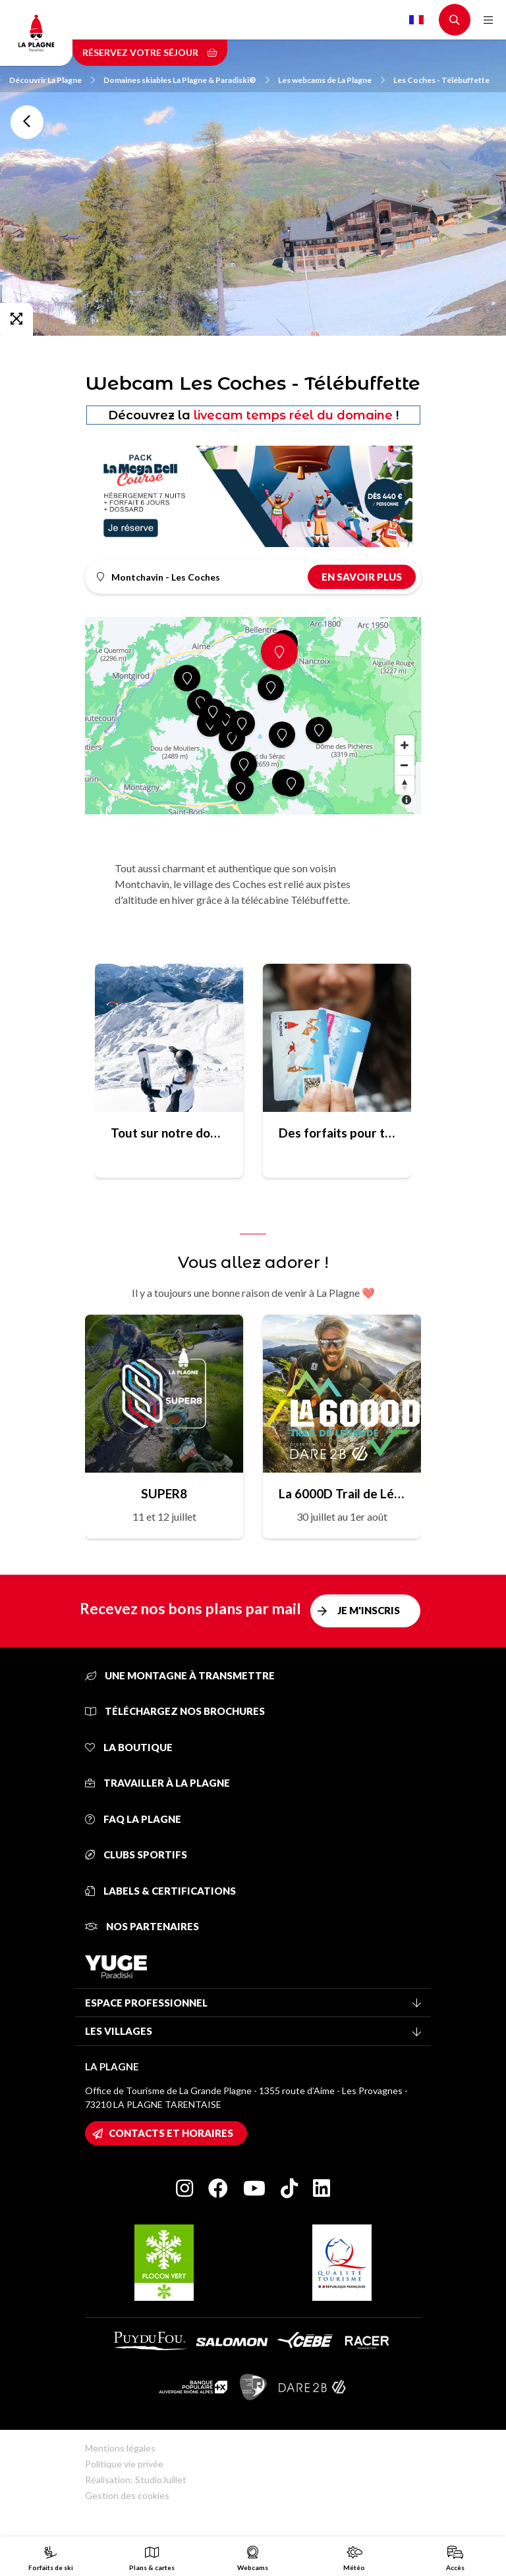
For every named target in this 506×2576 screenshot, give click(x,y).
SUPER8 (164, 1493)
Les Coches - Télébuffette (441, 80)
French (416, 19)
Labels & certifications (160, 1891)
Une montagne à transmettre (180, 1675)
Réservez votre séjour (149, 52)
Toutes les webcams (27, 122)
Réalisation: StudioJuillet (135, 2479)
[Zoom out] (404, 765)
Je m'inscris (368, 1610)
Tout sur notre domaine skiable (169, 1132)
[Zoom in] (404, 745)
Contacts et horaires (171, 2133)
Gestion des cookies (127, 2495)
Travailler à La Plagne (157, 1783)
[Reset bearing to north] (404, 785)
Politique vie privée (124, 2463)
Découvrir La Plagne (52, 80)
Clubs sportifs (136, 1854)
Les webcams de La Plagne (331, 80)
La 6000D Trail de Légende (342, 1493)
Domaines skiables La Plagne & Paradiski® (186, 80)
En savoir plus (362, 577)
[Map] (253, 715)
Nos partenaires (142, 1926)
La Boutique (129, 1747)
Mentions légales (120, 2448)
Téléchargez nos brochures (175, 1711)
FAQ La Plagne (133, 1819)
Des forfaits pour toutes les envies (337, 1132)
